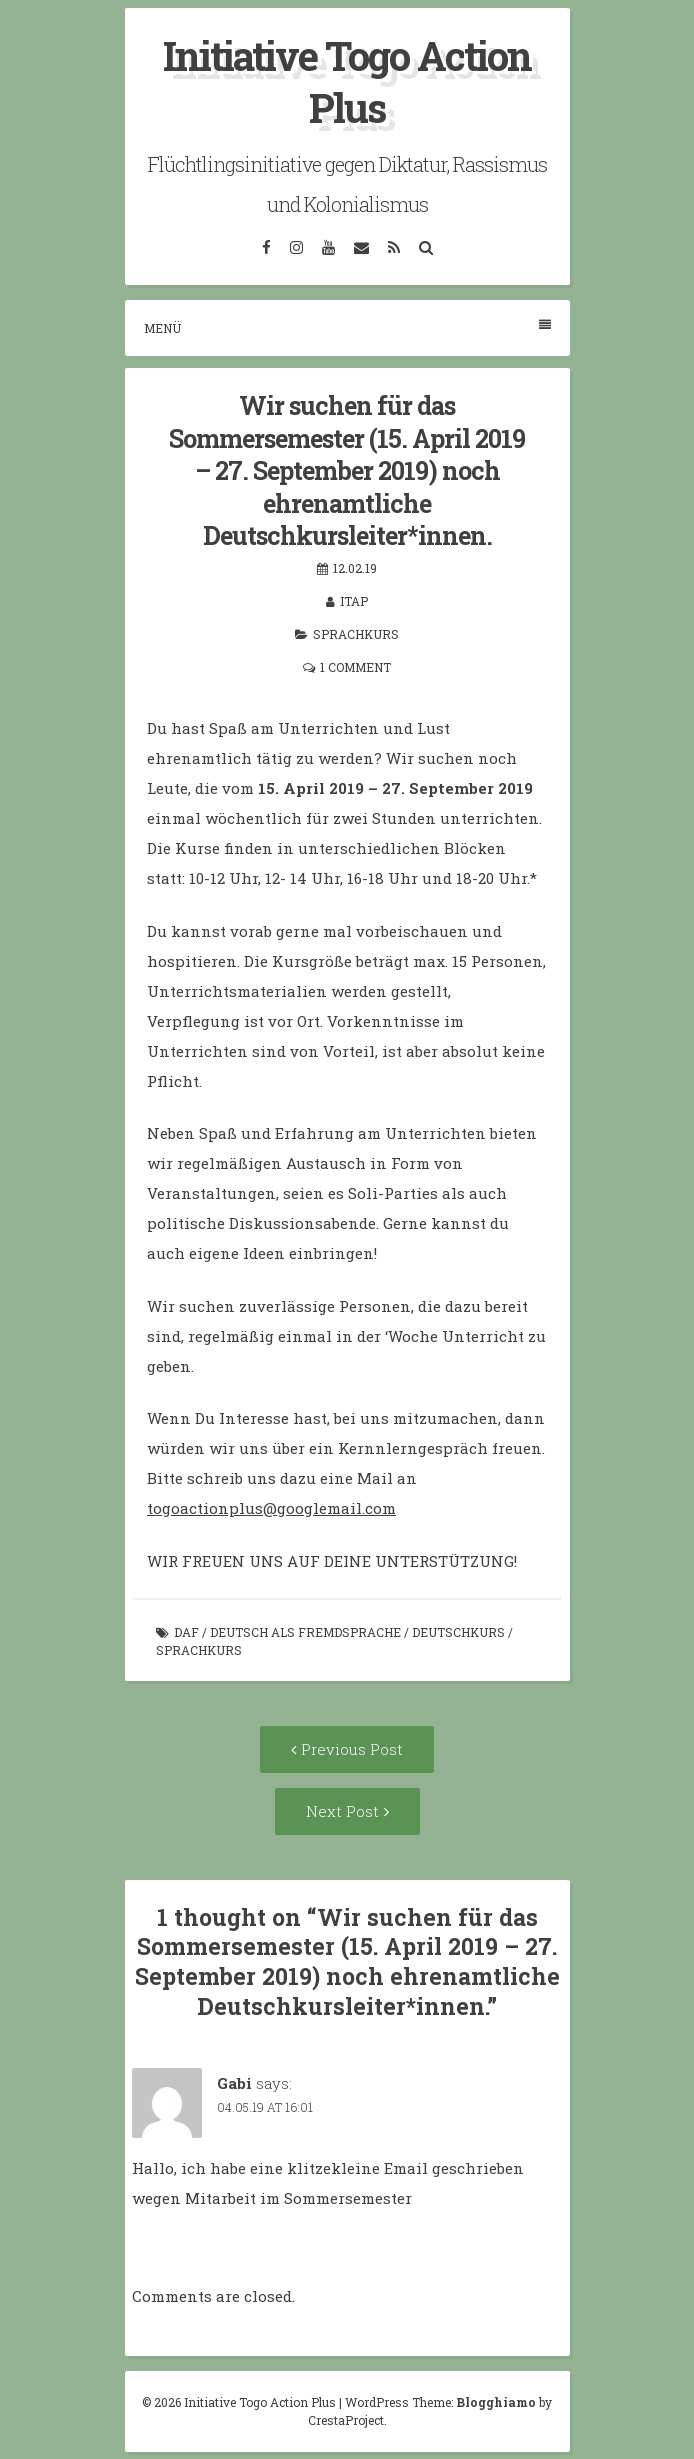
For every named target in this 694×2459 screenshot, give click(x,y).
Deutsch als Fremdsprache (305, 1632)
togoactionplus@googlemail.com (271, 1508)
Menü (347, 327)
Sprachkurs (356, 634)
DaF (186, 1632)
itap (354, 601)
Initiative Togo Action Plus (347, 81)
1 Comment (355, 667)
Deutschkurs (458, 1632)
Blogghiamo (496, 2402)
